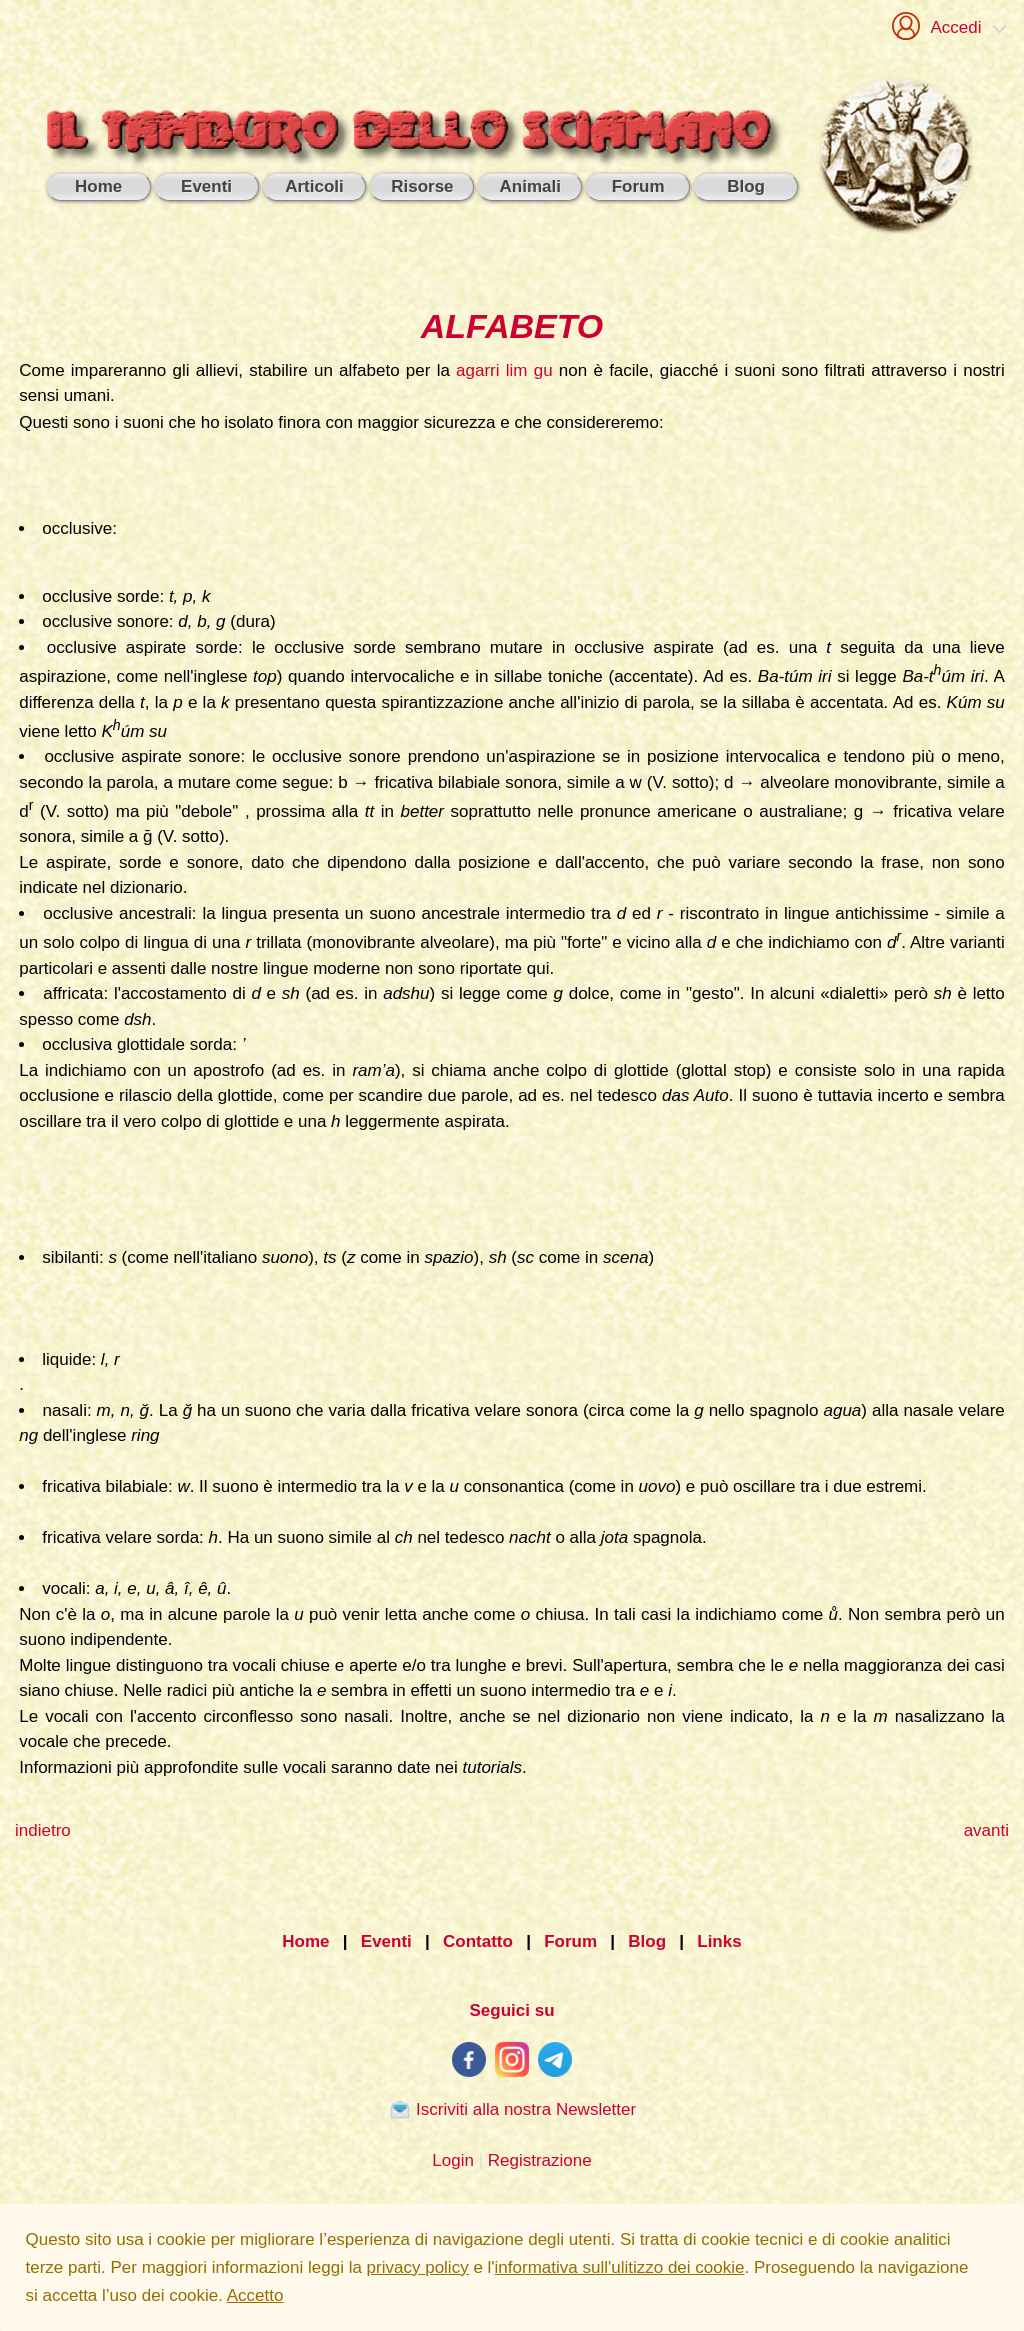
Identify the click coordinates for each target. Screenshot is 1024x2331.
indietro (43, 1830)
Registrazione (540, 2160)
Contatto (478, 1941)
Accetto (255, 2295)
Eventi (386, 1941)
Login (453, 2160)
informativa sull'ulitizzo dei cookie (620, 2267)
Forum (570, 1941)
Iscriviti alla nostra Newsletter (512, 2109)
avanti (986, 1830)
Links (719, 1941)
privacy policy (418, 2267)
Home (305, 1941)
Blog (647, 1941)
